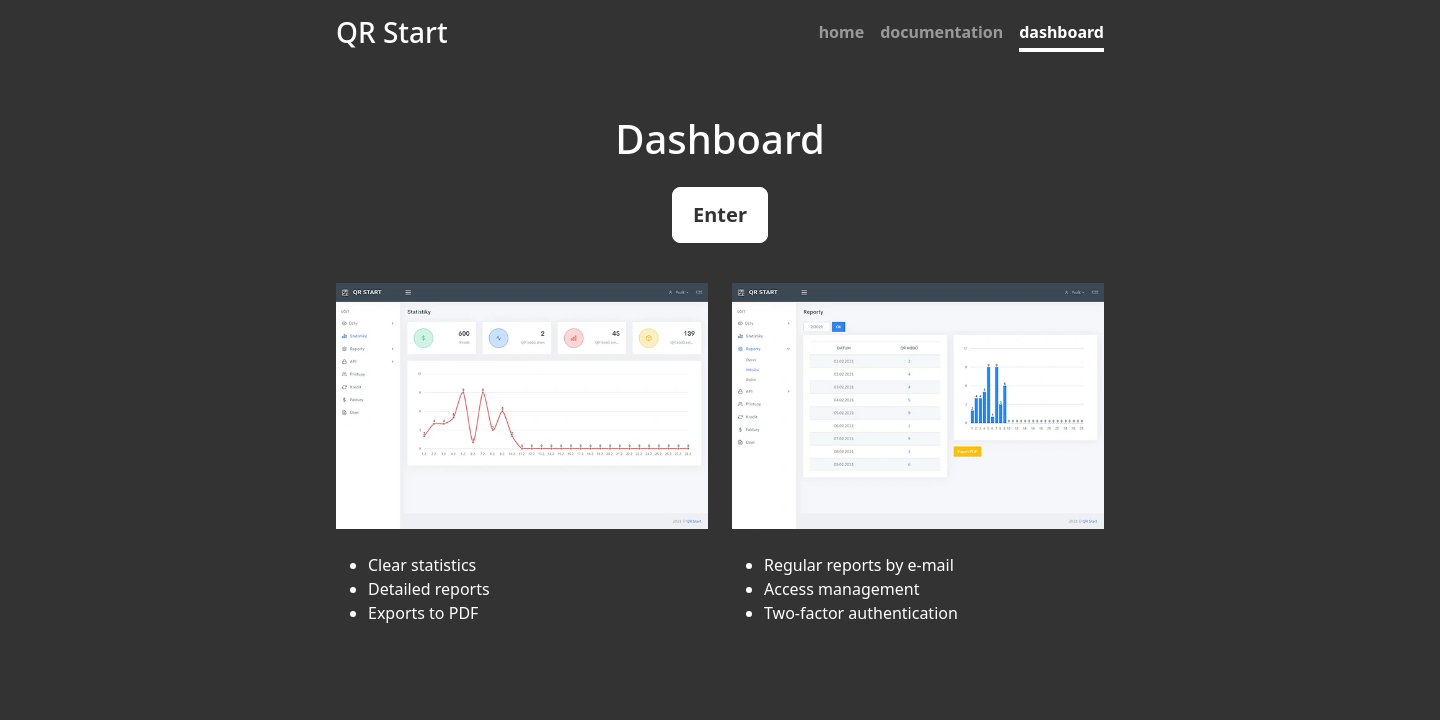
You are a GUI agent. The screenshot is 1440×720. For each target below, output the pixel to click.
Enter (720, 214)
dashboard (1061, 32)
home (842, 32)
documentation (941, 32)
